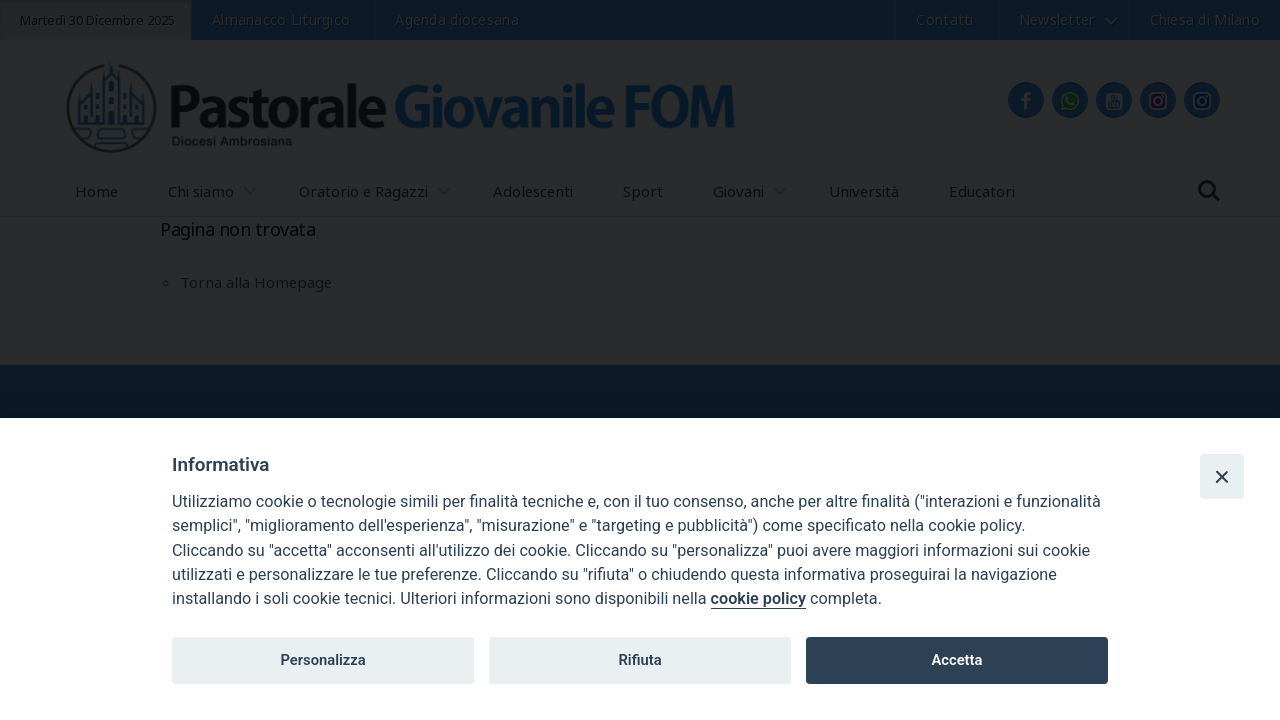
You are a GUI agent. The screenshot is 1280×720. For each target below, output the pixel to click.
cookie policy (758, 598)
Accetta (956, 660)
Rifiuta (639, 660)
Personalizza (322, 660)
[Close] (1222, 476)
